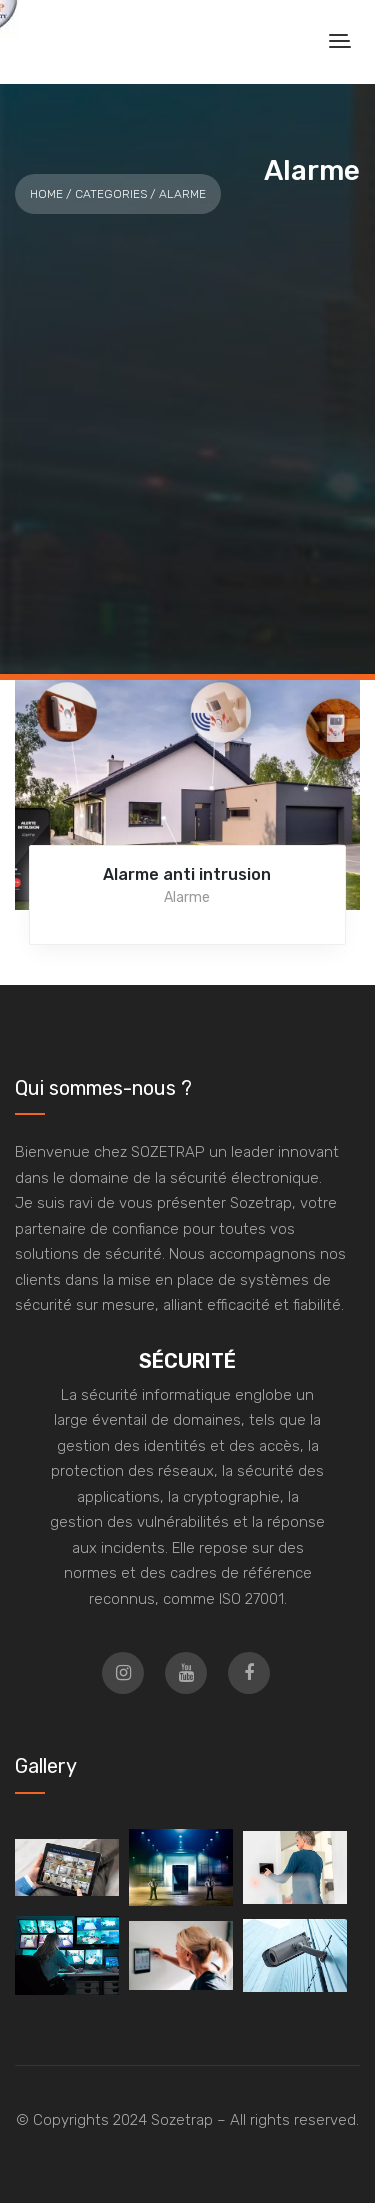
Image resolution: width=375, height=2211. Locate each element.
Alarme (187, 897)
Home (46, 194)
